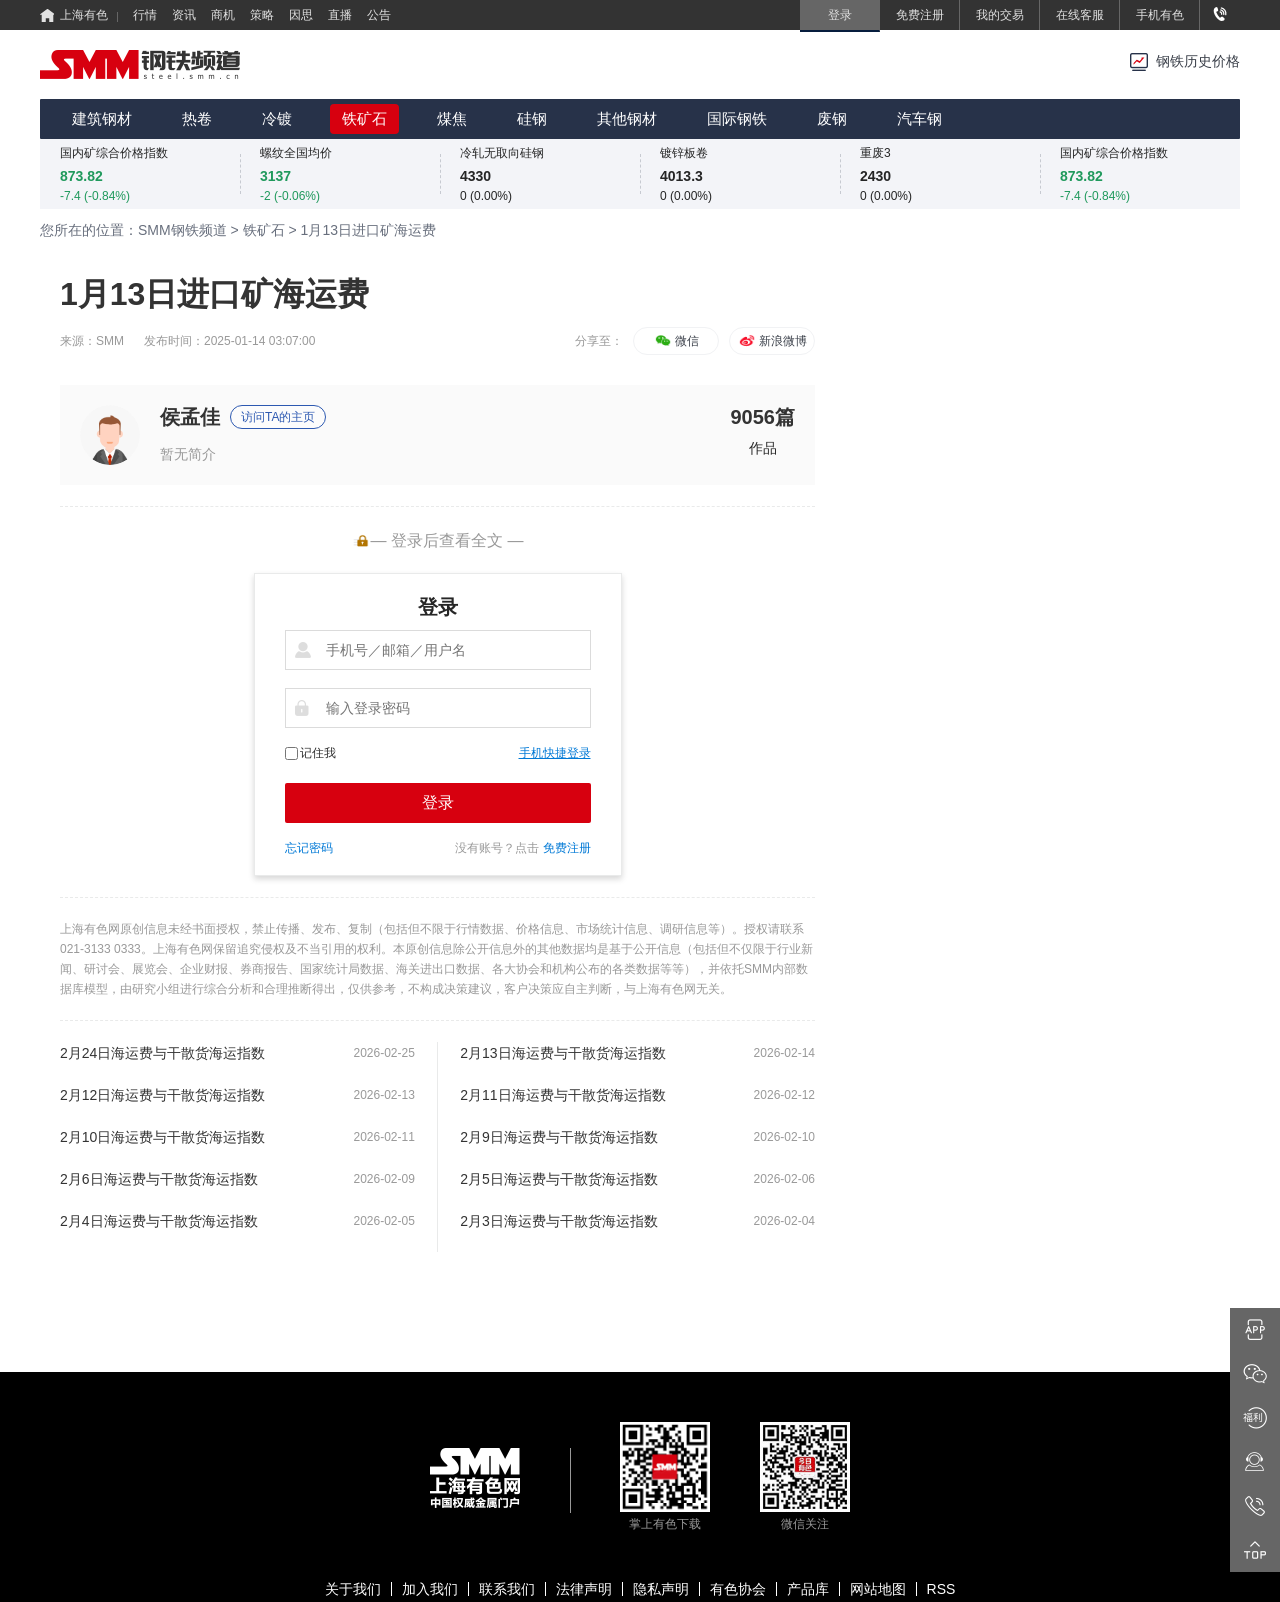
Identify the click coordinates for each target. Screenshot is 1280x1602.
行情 (145, 15)
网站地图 (878, 1589)
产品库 (808, 1589)
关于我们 (353, 1589)
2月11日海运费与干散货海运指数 (562, 1095)
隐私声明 (661, 1589)
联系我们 (507, 1589)
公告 (379, 15)
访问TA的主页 (278, 417)
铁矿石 (364, 118)
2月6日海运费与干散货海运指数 (159, 1179)
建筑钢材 (102, 118)
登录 (438, 802)
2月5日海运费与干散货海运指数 (559, 1179)
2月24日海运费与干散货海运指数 (162, 1053)
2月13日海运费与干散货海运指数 (562, 1053)
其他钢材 (627, 118)
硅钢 (532, 118)
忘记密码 (309, 848)
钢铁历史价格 (1198, 61)
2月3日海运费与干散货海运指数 (559, 1221)
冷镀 (277, 118)
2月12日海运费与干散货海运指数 (162, 1095)
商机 (223, 15)
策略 (262, 15)
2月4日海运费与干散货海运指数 (159, 1221)
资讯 (184, 15)
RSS (941, 1589)
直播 (340, 15)
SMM (110, 341)
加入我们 (430, 1589)
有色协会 (738, 1589)
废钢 (832, 118)
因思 (301, 15)
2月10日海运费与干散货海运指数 (162, 1137)
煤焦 (452, 118)
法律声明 (584, 1589)
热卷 (197, 118)
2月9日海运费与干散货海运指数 (559, 1137)
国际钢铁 (737, 118)
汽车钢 (919, 118)
